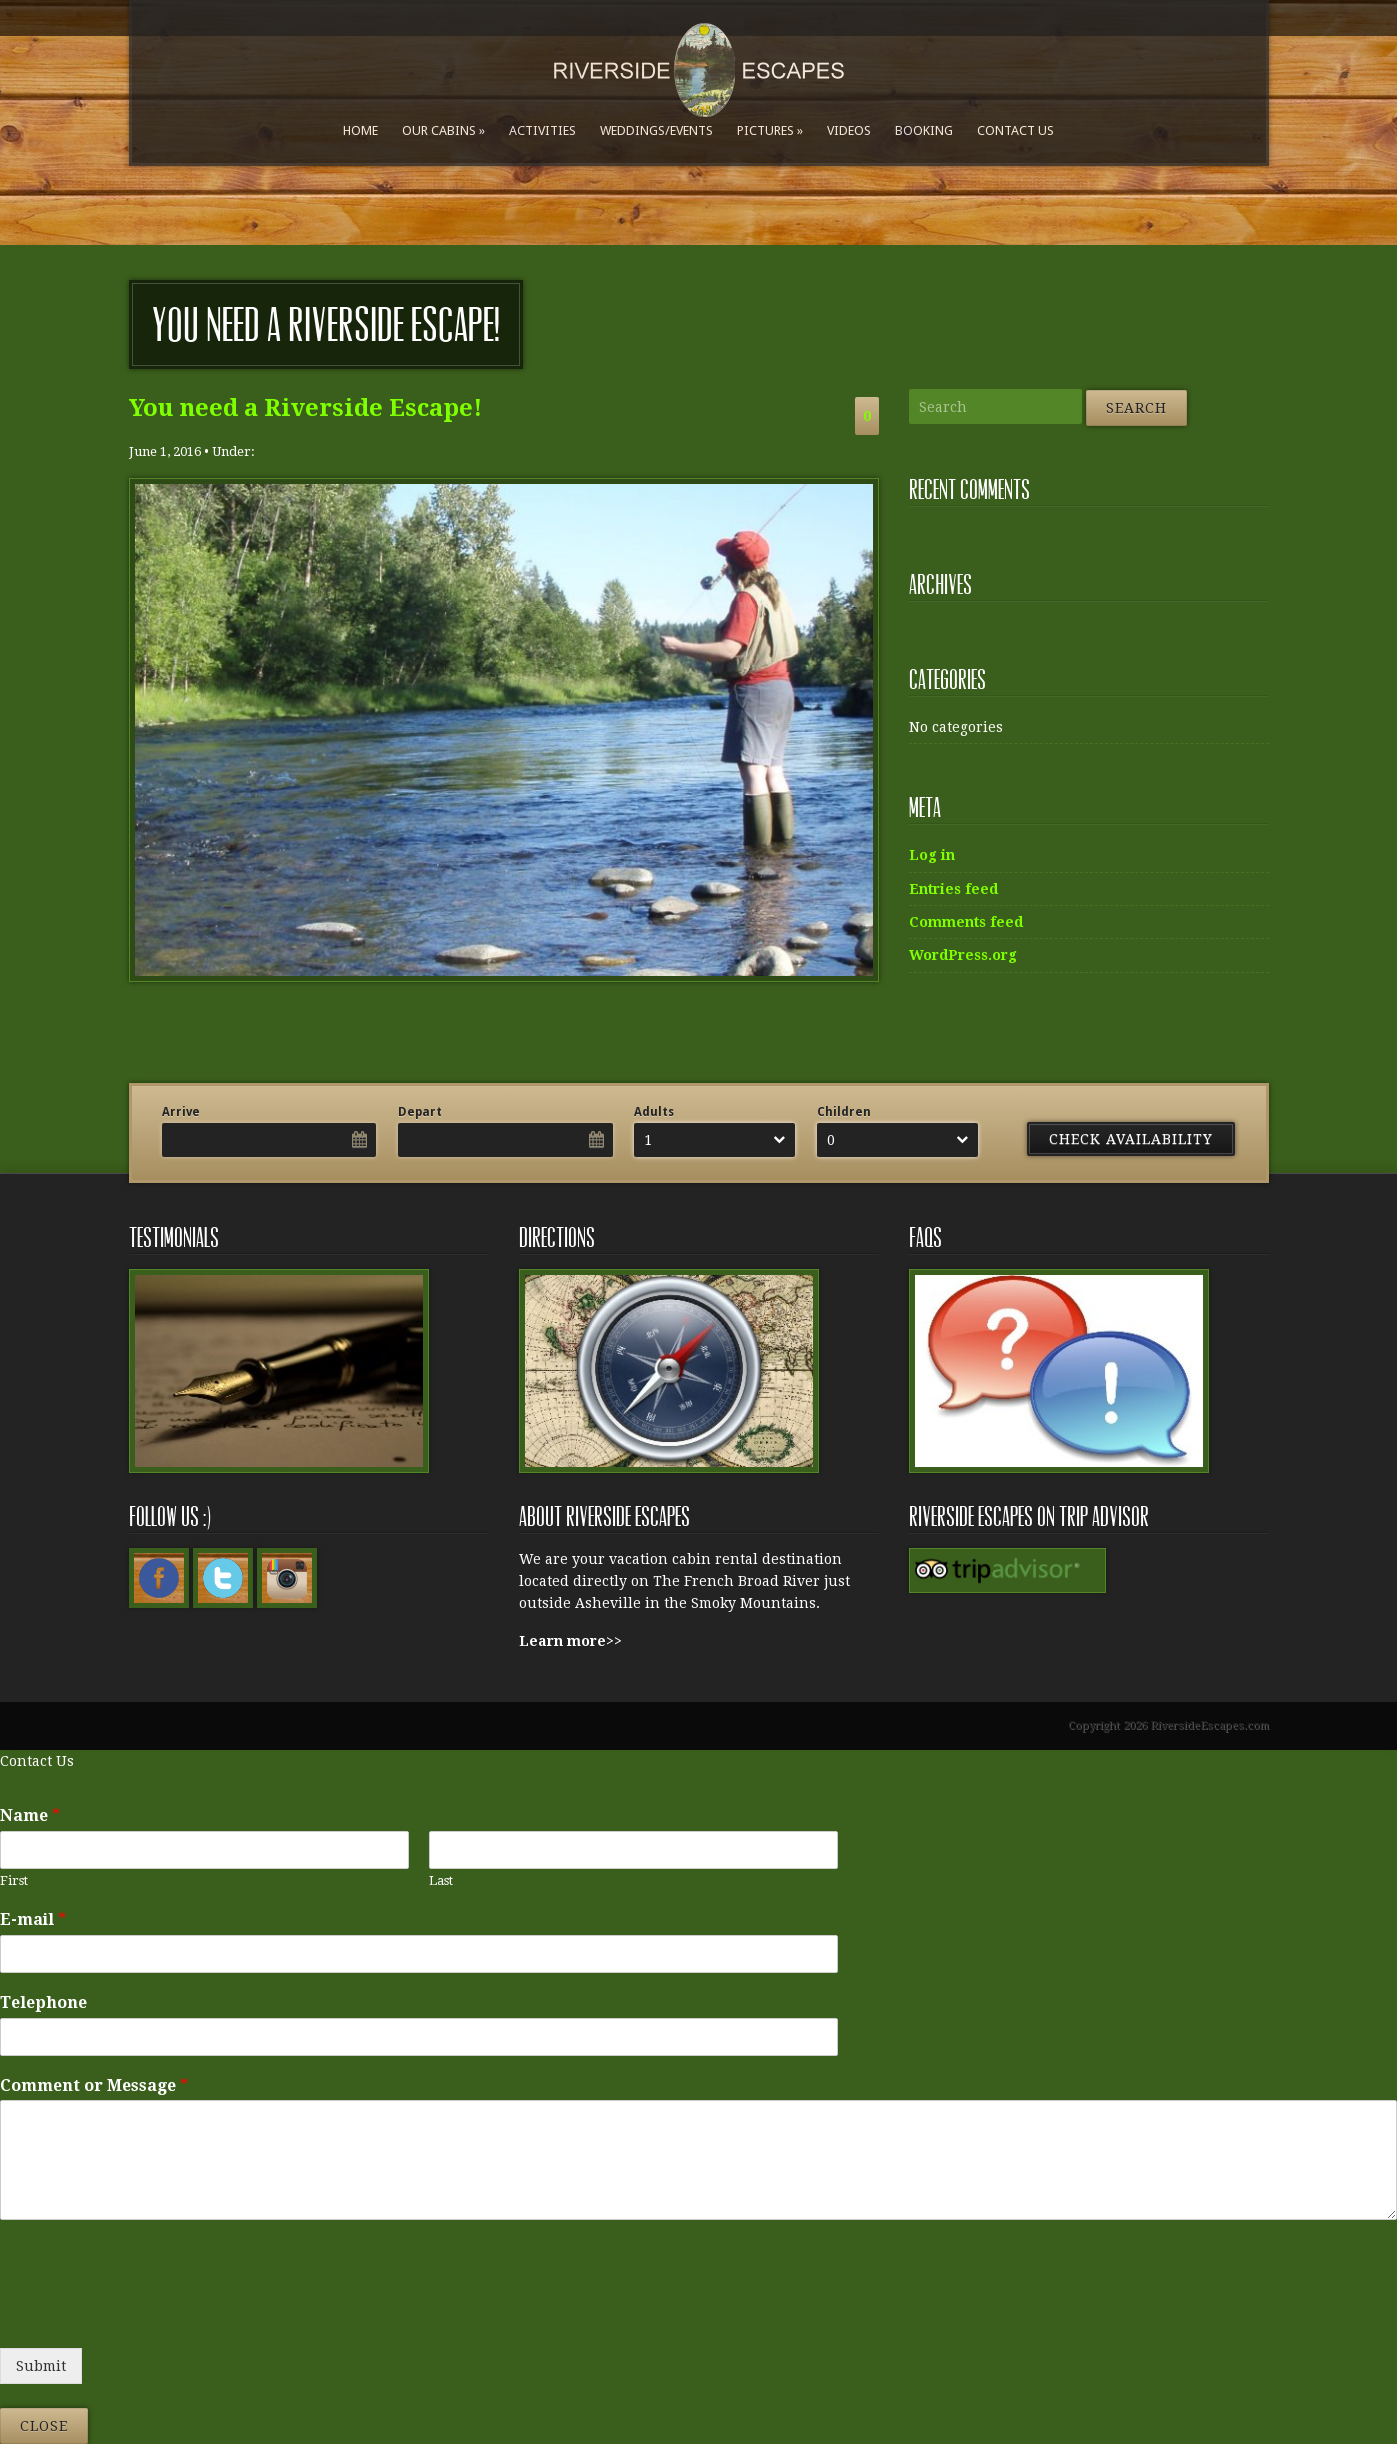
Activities (542, 130)
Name (30, 1815)
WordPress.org (963, 955)
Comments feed (966, 922)
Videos (849, 130)
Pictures (765, 130)
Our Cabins (439, 130)
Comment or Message (94, 2085)
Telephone (43, 2002)
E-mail (33, 1919)
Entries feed (953, 889)
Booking (924, 130)
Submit (41, 2366)
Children (844, 1112)
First (14, 1880)
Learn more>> (570, 1641)
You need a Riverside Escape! (305, 408)
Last (441, 1880)
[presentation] (152, 2315)
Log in (932, 855)
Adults (654, 1112)
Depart (420, 1112)
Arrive (181, 1112)
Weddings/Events (656, 130)
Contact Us (1015, 130)
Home (360, 130)
